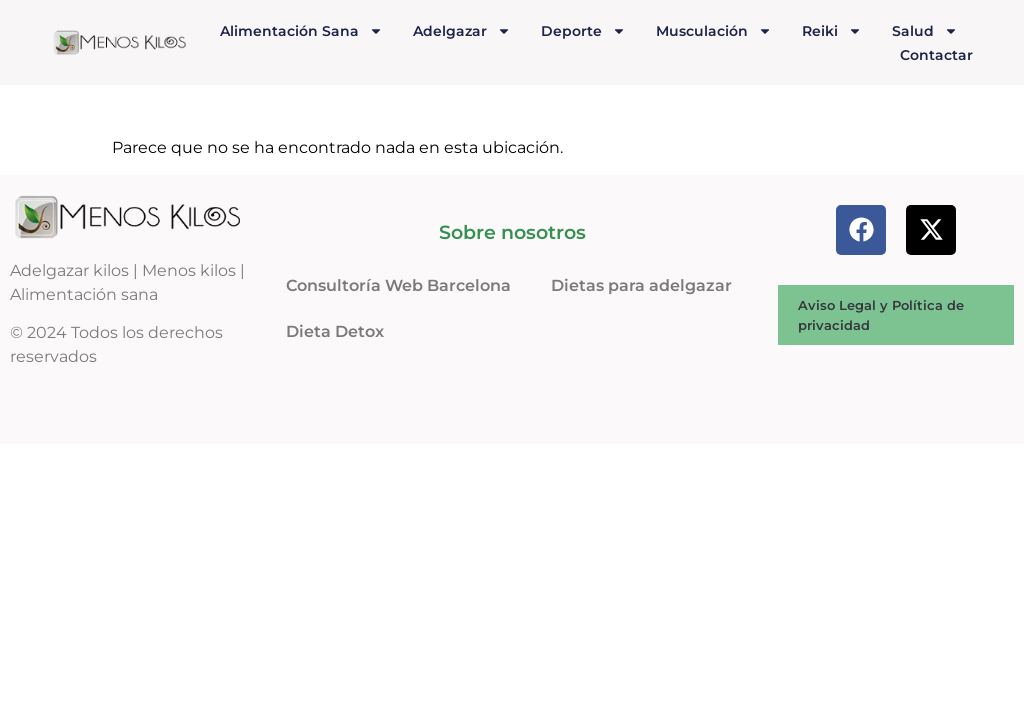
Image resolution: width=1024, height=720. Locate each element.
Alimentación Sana (301, 31)
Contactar (936, 55)
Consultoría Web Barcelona (398, 285)
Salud (925, 31)
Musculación (714, 31)
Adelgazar (462, 31)
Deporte (583, 31)
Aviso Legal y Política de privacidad (881, 315)
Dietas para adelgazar (641, 285)
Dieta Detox (335, 331)
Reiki (832, 31)
